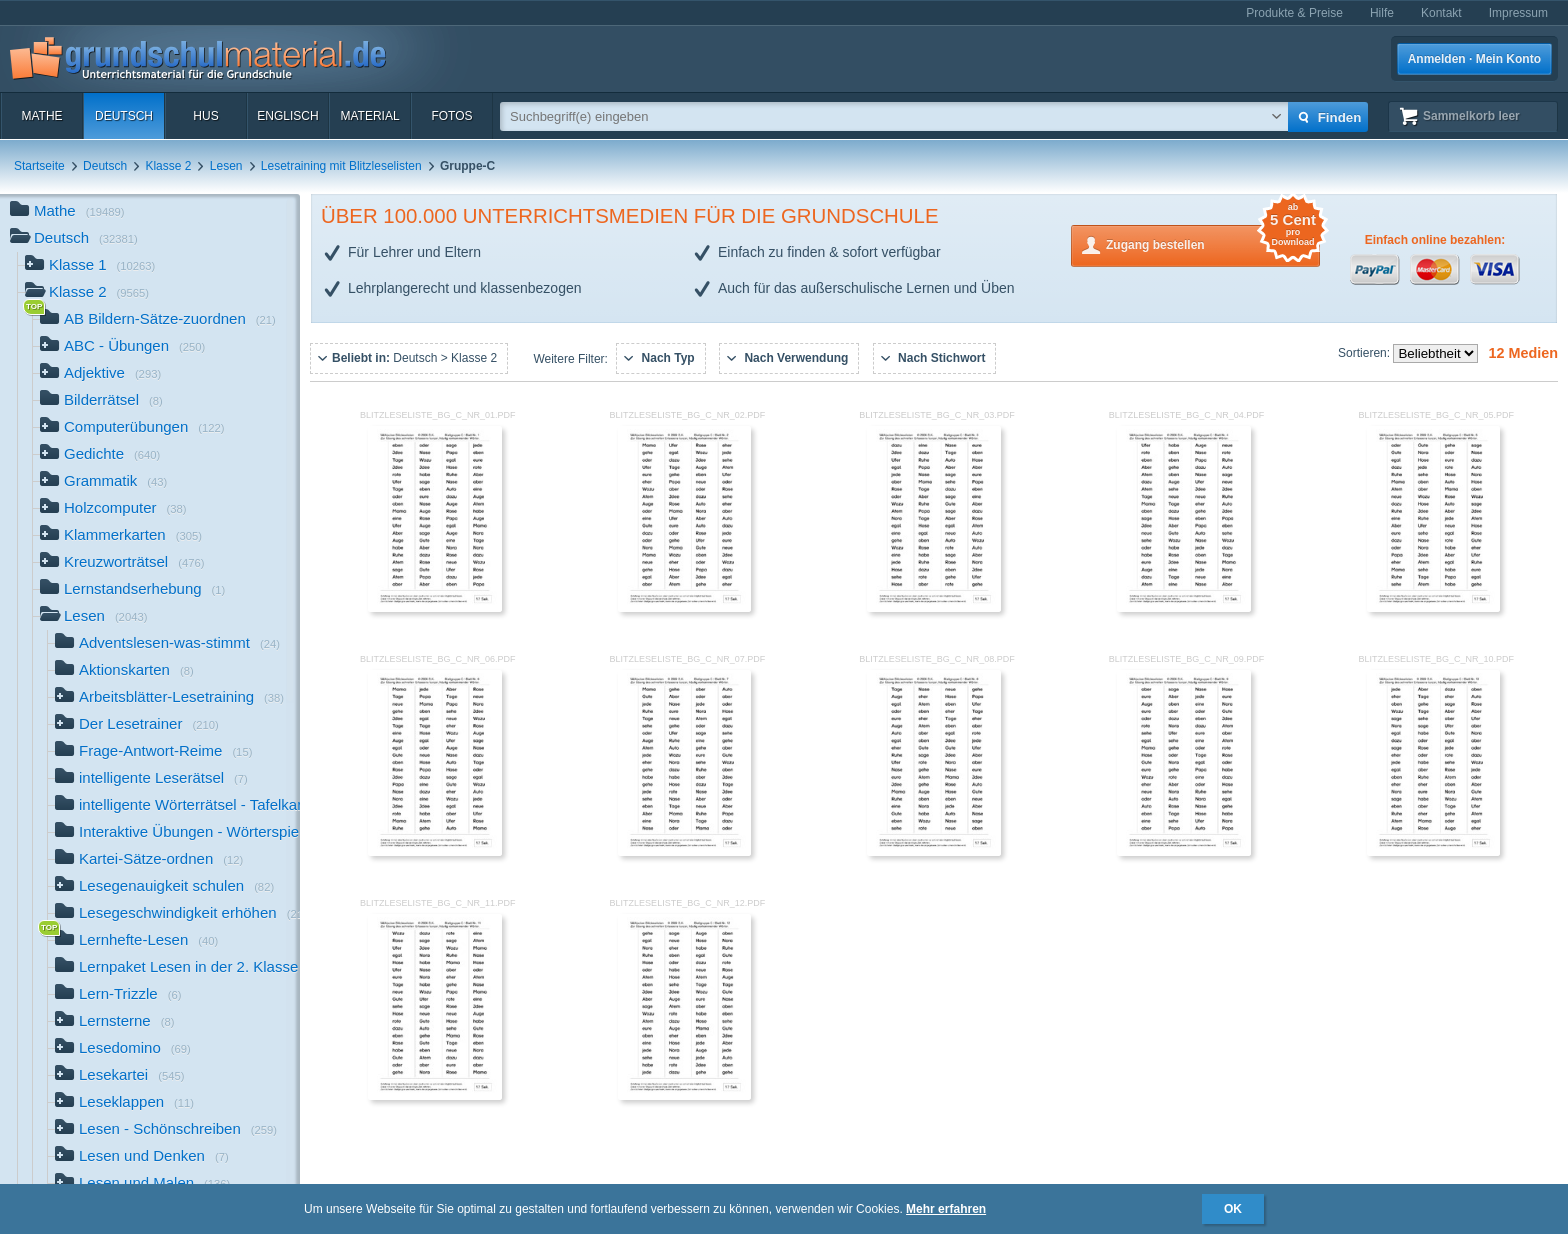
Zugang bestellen (1213, 243)
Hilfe (1382, 13)
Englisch (287, 116)
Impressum (1518, 13)
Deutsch (124, 116)
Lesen (226, 166)
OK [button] (1233, 1209)
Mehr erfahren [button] (946, 1209)
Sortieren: (1365, 353)
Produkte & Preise (1294, 13)
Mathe (41, 116)
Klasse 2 (168, 166)
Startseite (39, 166)
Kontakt (1441, 13)
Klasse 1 (90, 266)
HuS (205, 116)
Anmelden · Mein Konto (1474, 59)
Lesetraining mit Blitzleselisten (341, 166)
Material (369, 116)
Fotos (451, 116)
